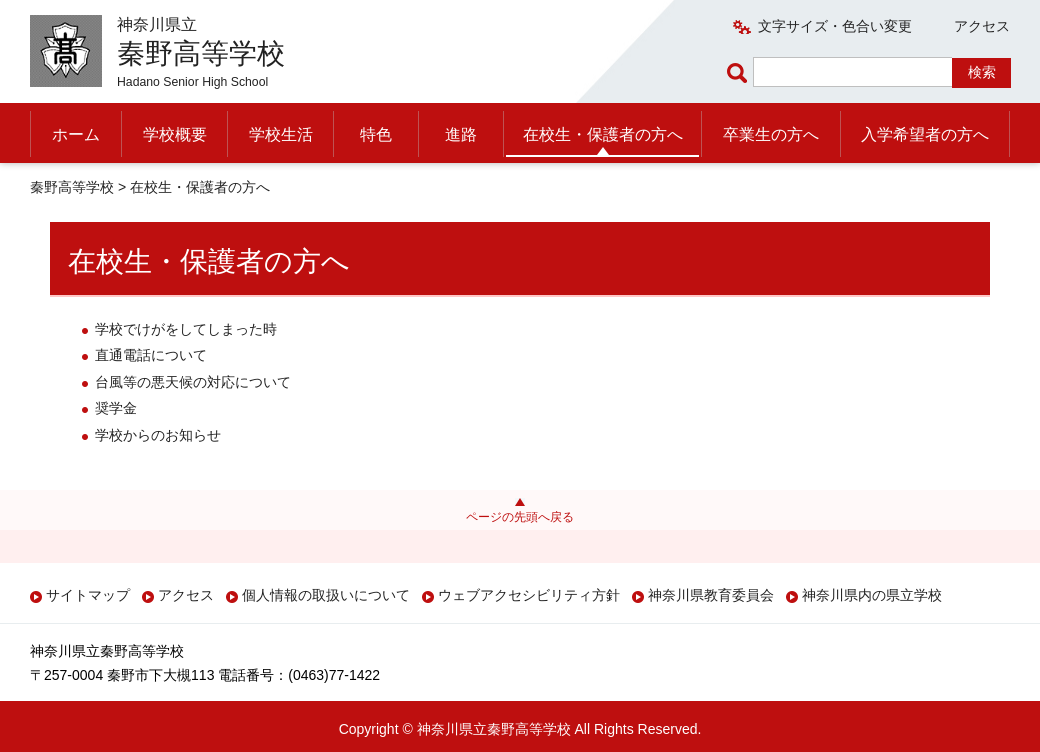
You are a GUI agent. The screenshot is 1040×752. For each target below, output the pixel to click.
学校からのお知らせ (158, 435)
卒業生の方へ (771, 134)
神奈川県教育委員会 (711, 595)
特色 (376, 134)
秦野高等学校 (72, 187)
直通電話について (151, 355)
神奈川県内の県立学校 (872, 595)
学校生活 (281, 134)
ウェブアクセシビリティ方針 (529, 595)
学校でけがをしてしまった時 (186, 329)
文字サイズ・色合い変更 (835, 26)
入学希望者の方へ (925, 134)
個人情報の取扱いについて (326, 595)
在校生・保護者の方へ (603, 134)
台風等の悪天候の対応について (193, 382)
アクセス (982, 26)
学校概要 (175, 134)
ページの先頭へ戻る (520, 517)
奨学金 (116, 408)
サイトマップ (88, 595)
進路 (461, 134)
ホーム (76, 134)
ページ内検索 (740, 72)
